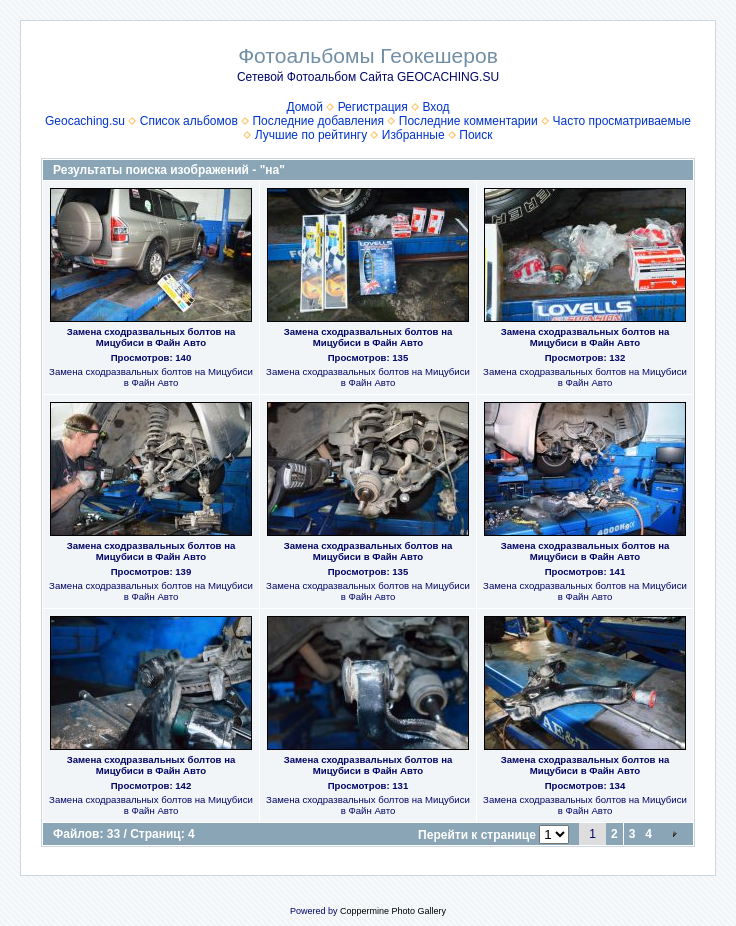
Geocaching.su (85, 121)
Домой (304, 107)
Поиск (475, 135)
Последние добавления (318, 121)
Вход (435, 107)
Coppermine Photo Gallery (393, 911)
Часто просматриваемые (621, 121)
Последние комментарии (468, 121)
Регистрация (373, 107)
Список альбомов (189, 121)
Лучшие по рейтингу (311, 135)
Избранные (413, 135)
